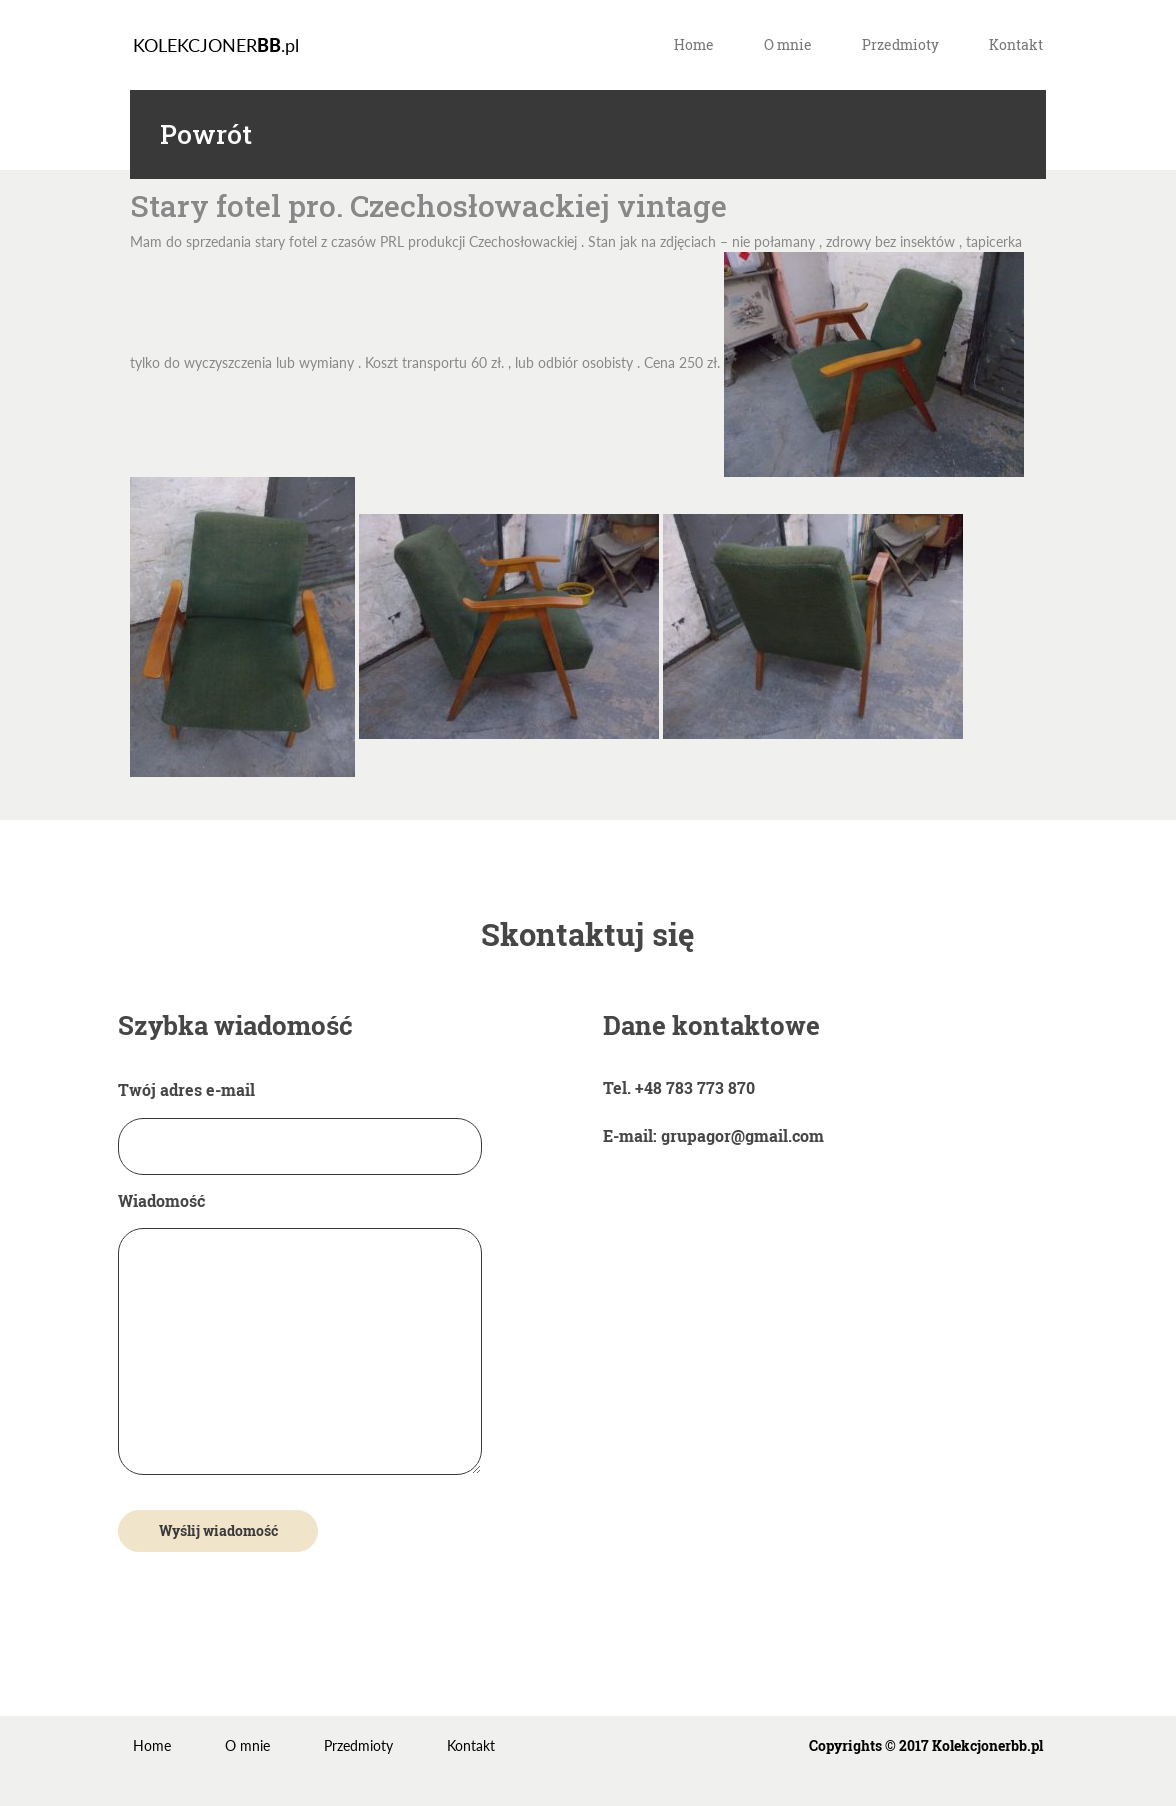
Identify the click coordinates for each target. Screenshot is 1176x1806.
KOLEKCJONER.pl (216, 45)
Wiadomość (300, 1334)
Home (694, 44)
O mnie (788, 44)
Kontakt (1016, 44)
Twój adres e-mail (300, 1117)
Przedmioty (900, 44)
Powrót (206, 134)
